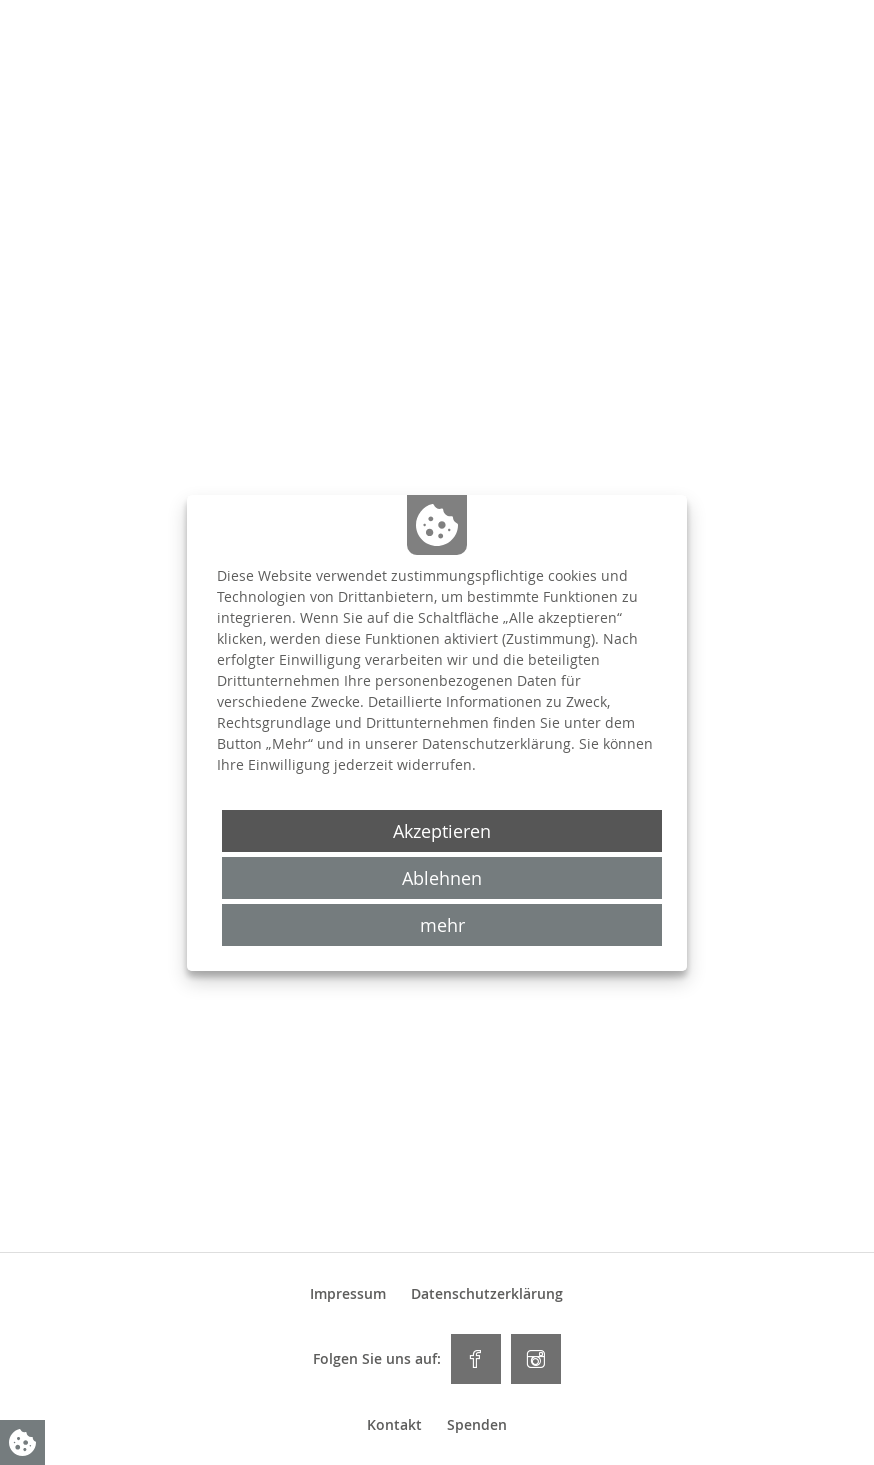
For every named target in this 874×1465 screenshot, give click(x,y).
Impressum (348, 1294)
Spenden (477, 1425)
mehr (442, 925)
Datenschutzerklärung (487, 1294)
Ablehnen (442, 878)
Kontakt (394, 1425)
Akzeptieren (442, 831)
